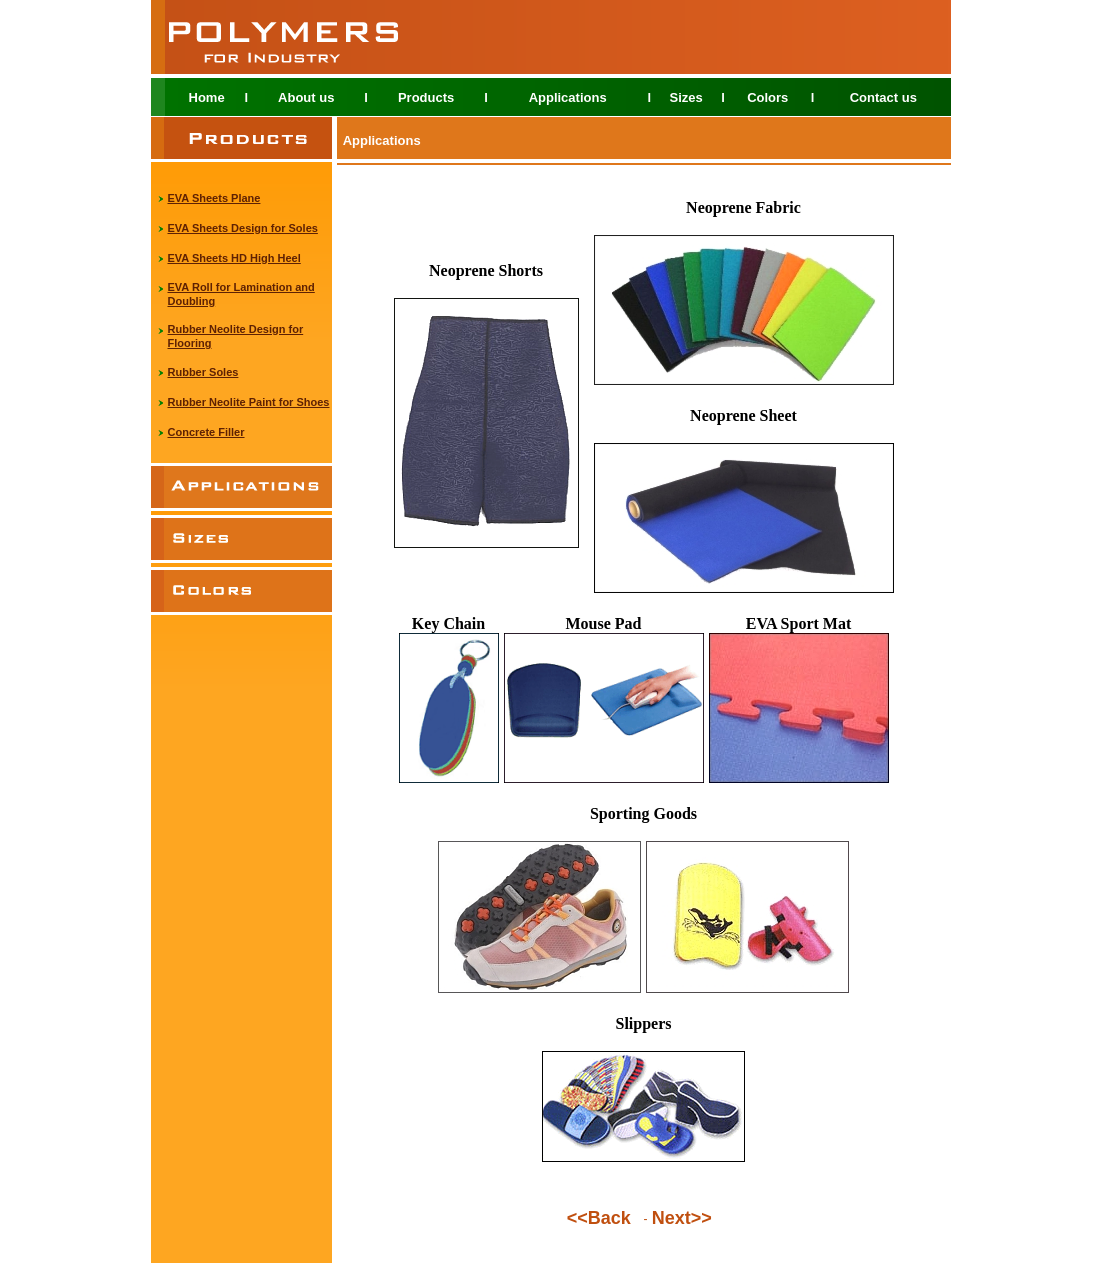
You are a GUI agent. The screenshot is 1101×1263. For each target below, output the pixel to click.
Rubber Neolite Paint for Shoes (249, 402)
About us (306, 97)
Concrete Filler (206, 432)
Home (207, 97)
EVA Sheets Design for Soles (243, 228)
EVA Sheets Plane (214, 198)
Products (426, 97)
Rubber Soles (203, 372)
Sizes (685, 97)
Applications (568, 97)
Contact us (883, 97)
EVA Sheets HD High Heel (234, 258)
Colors (767, 97)
